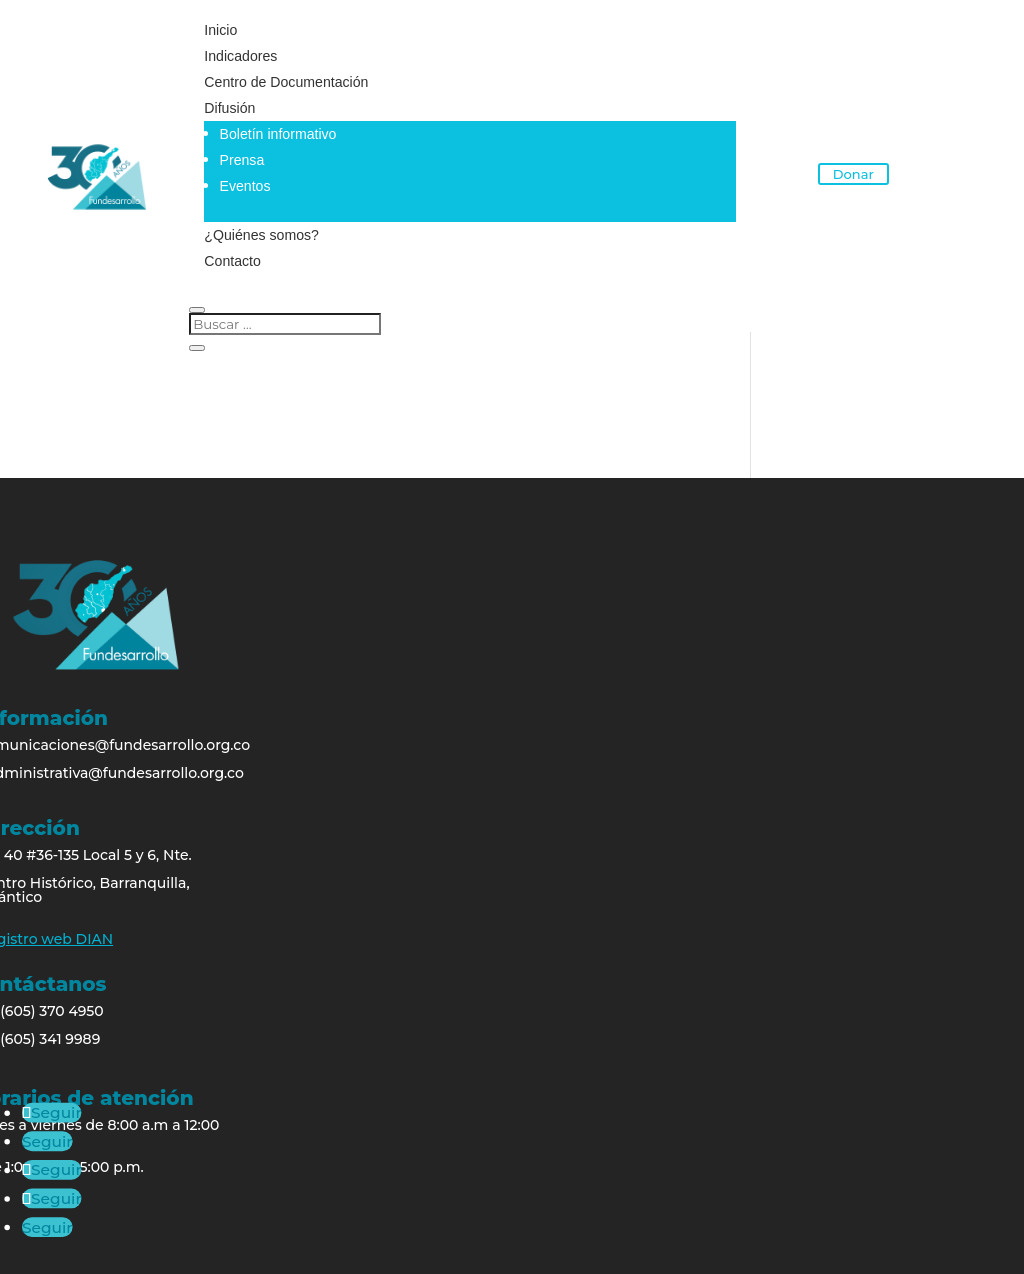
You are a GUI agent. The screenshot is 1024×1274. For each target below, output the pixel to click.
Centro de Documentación (284, 82)
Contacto (231, 261)
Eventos (242, 186)
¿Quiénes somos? (260, 235)
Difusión (228, 108)
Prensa (239, 160)
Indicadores (239, 56)
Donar (853, 173)
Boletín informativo (275, 134)
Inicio (219, 30)
